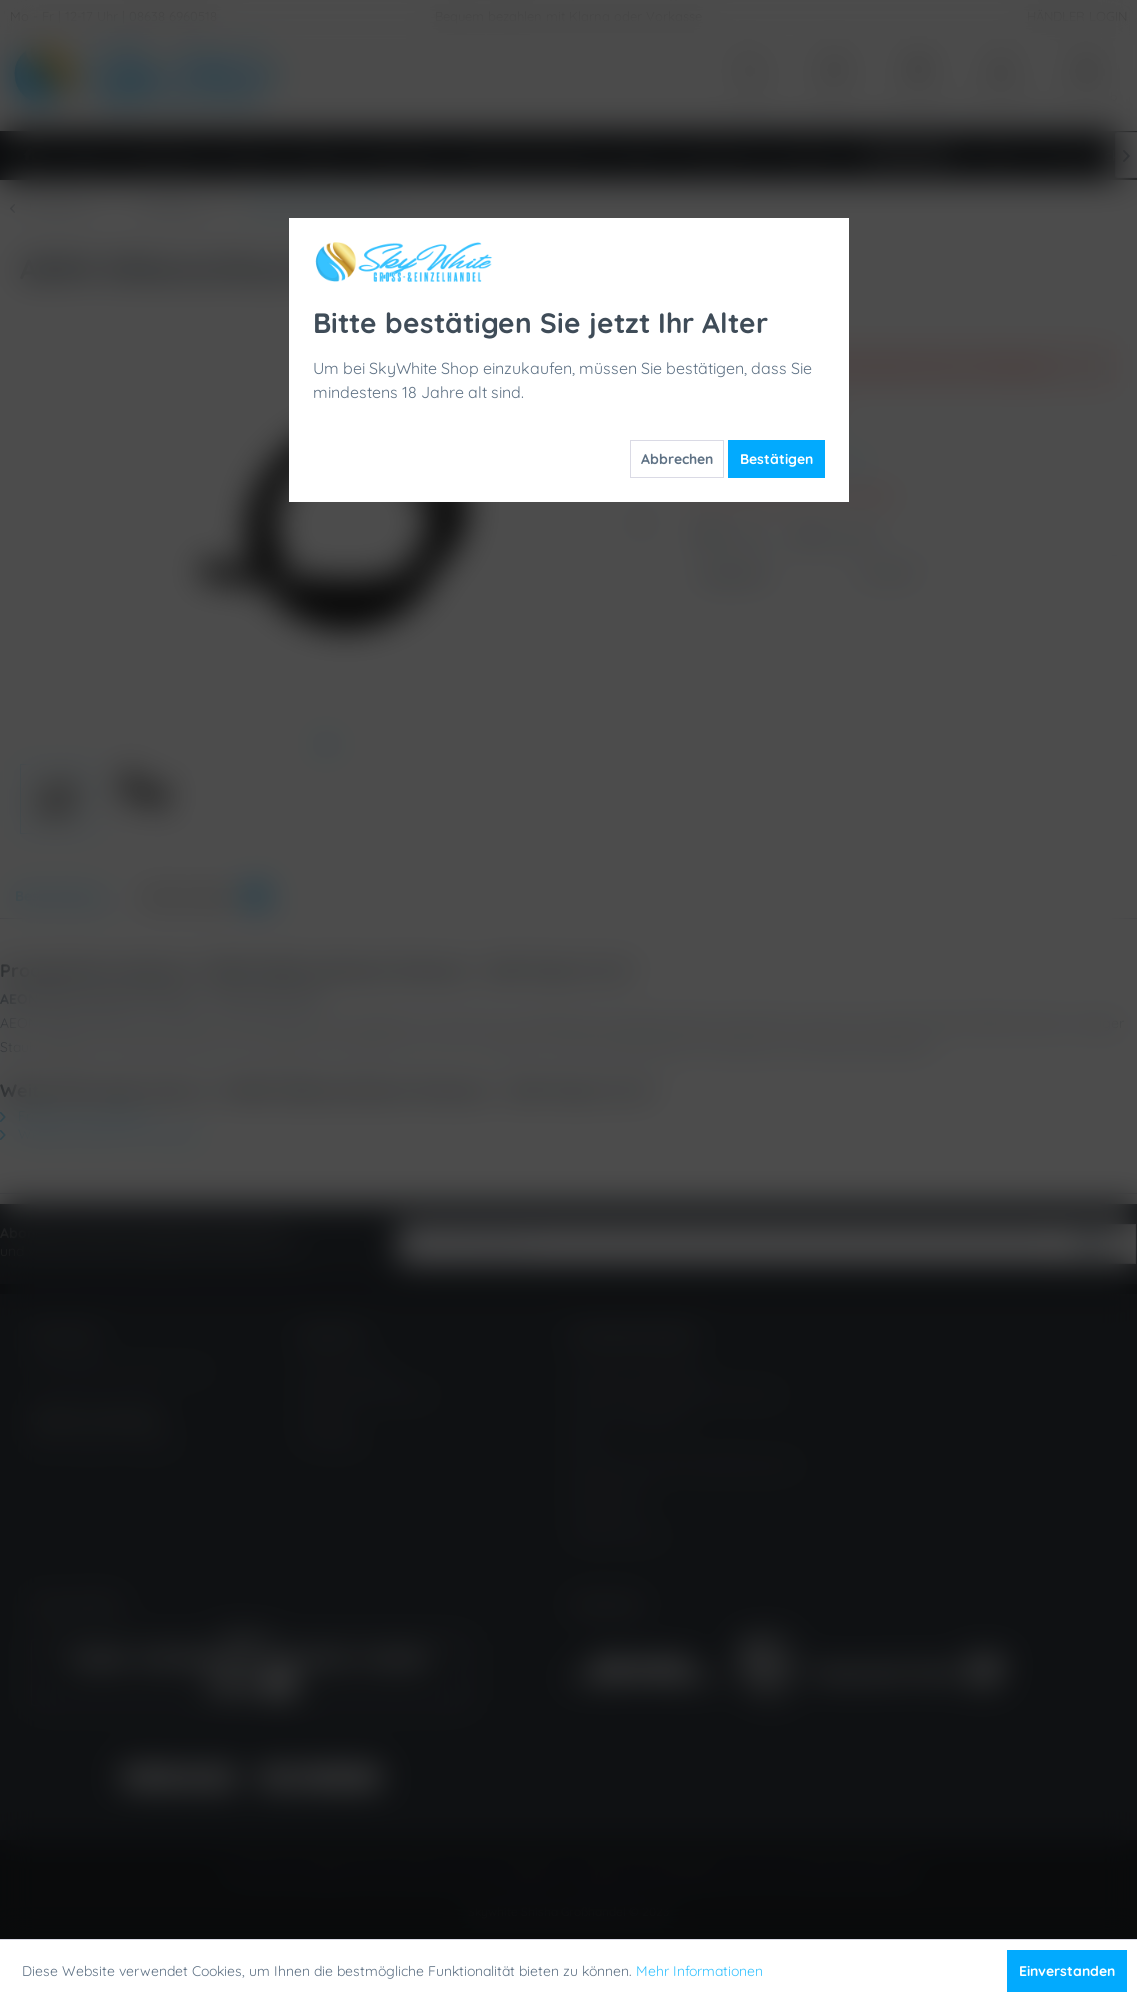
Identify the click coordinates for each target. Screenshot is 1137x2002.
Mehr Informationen (699, 1971)
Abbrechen (677, 459)
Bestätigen (776, 459)
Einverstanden (1067, 1971)
